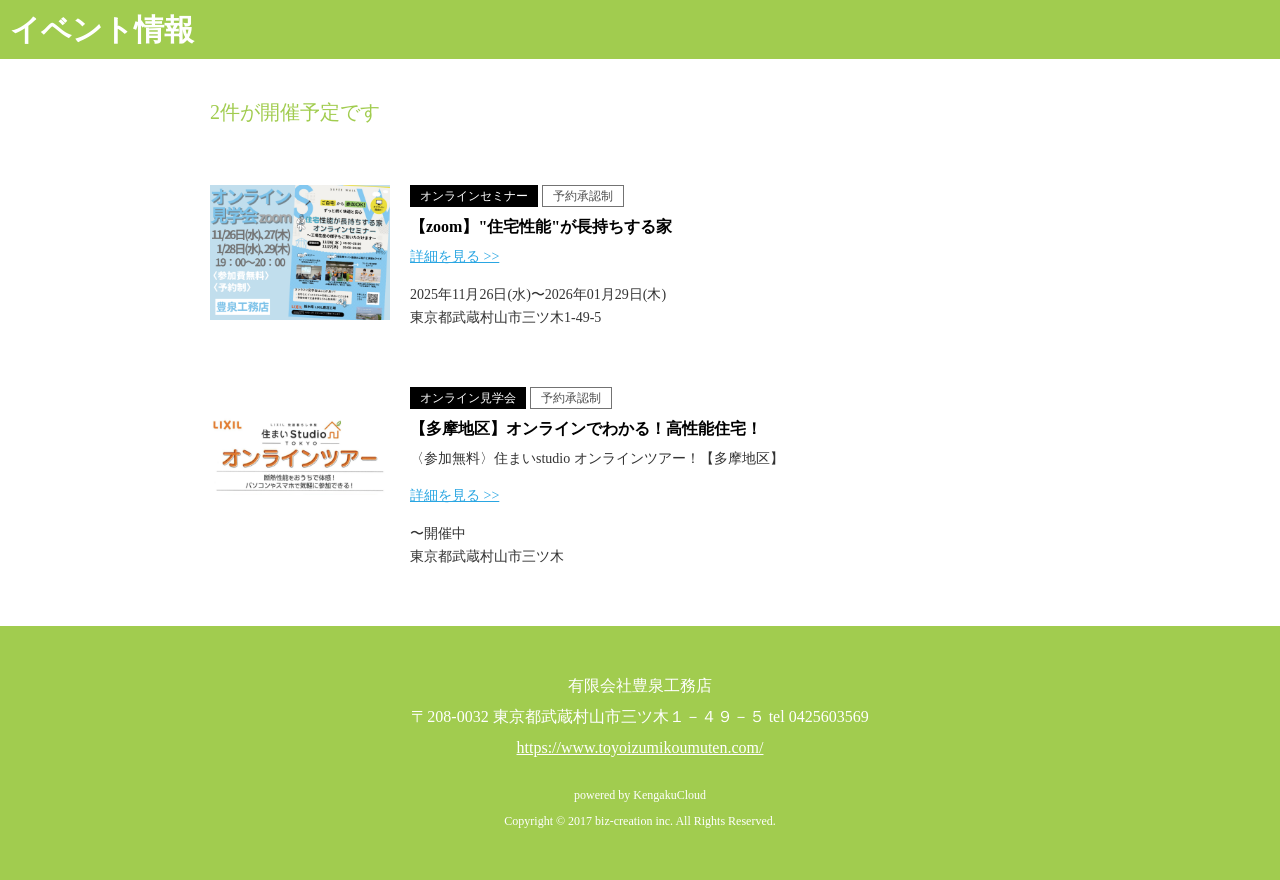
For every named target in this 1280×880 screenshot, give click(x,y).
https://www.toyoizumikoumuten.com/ (640, 747)
